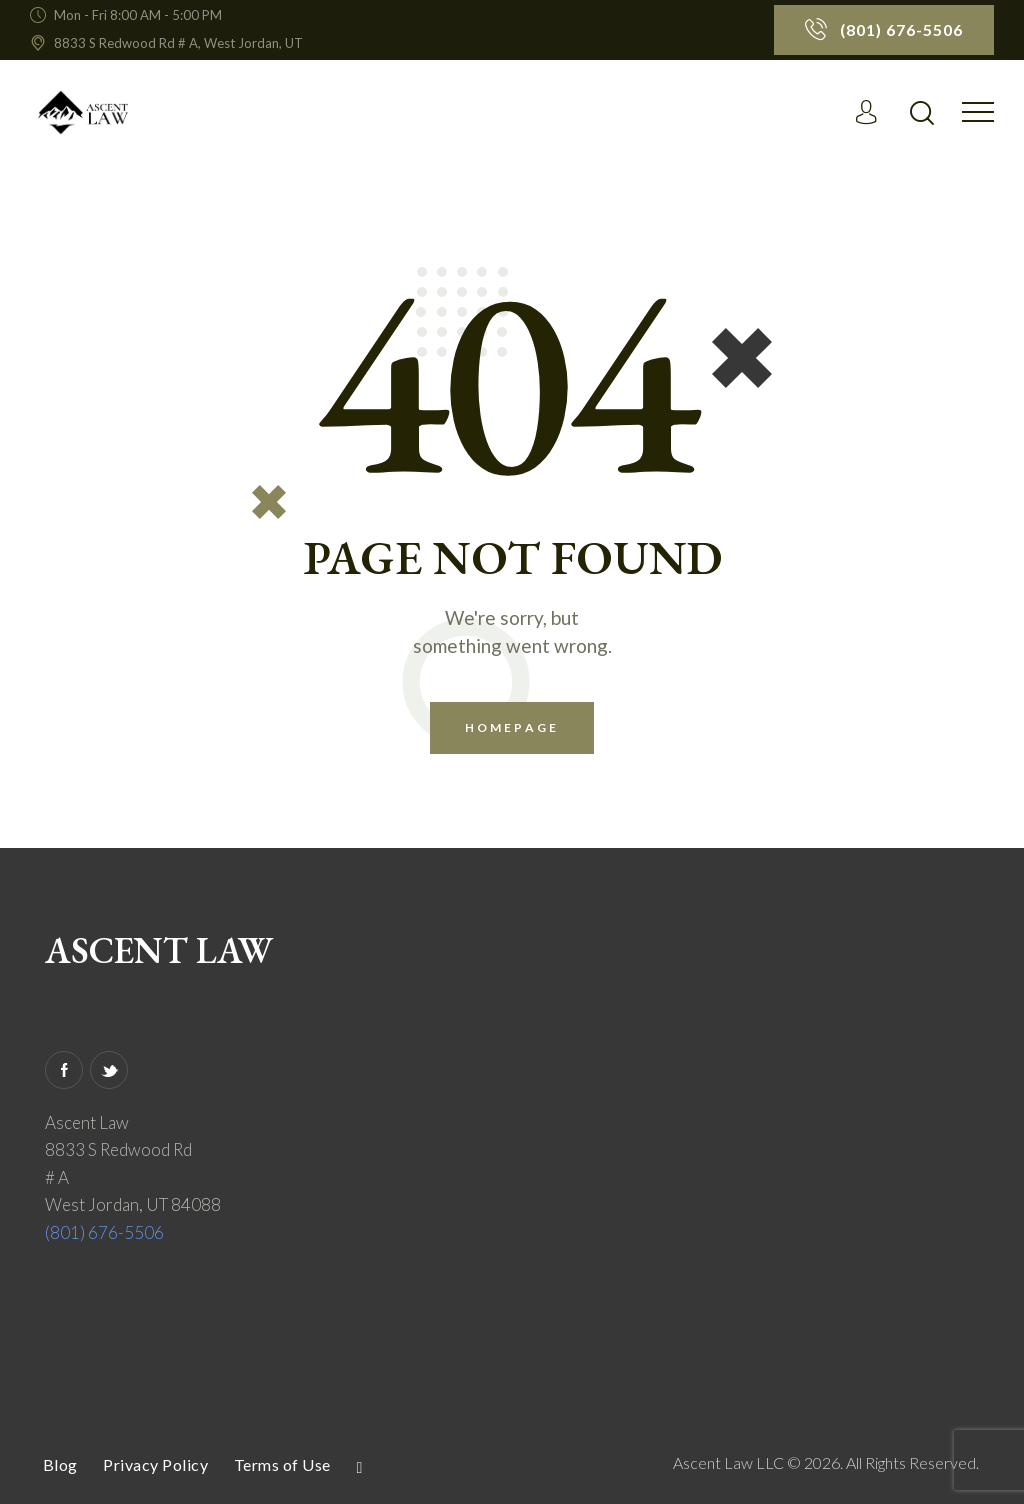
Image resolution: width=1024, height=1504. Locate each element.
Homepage (512, 727)
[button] (978, 110)
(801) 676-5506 (104, 1232)
